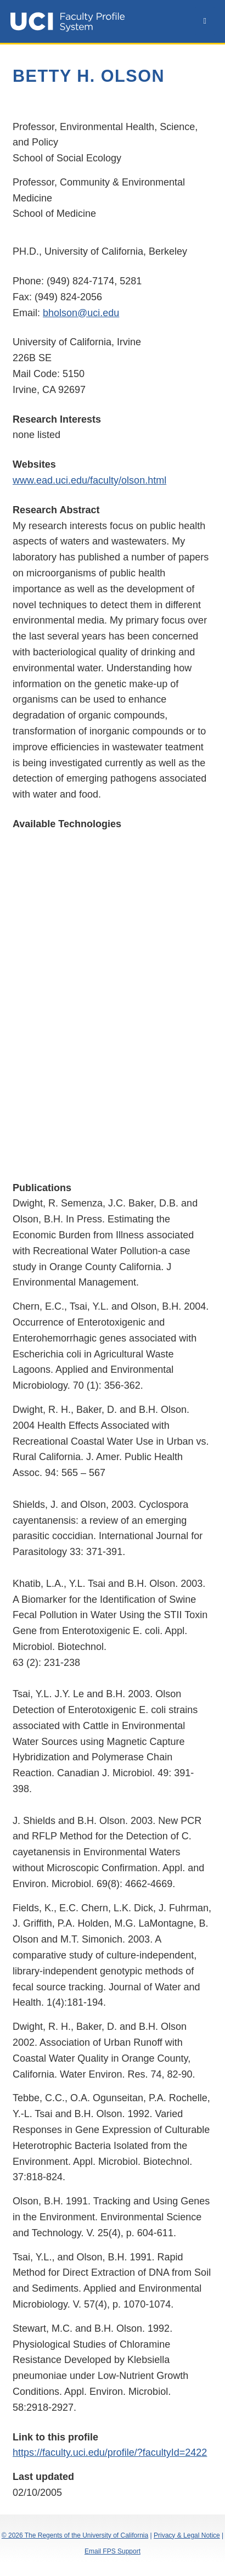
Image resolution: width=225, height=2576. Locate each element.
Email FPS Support (112, 2551)
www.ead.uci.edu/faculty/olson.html (89, 480)
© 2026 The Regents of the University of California (75, 2535)
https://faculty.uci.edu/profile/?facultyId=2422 (110, 2452)
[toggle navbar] (205, 21)
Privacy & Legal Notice (187, 2535)
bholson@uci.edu (81, 312)
